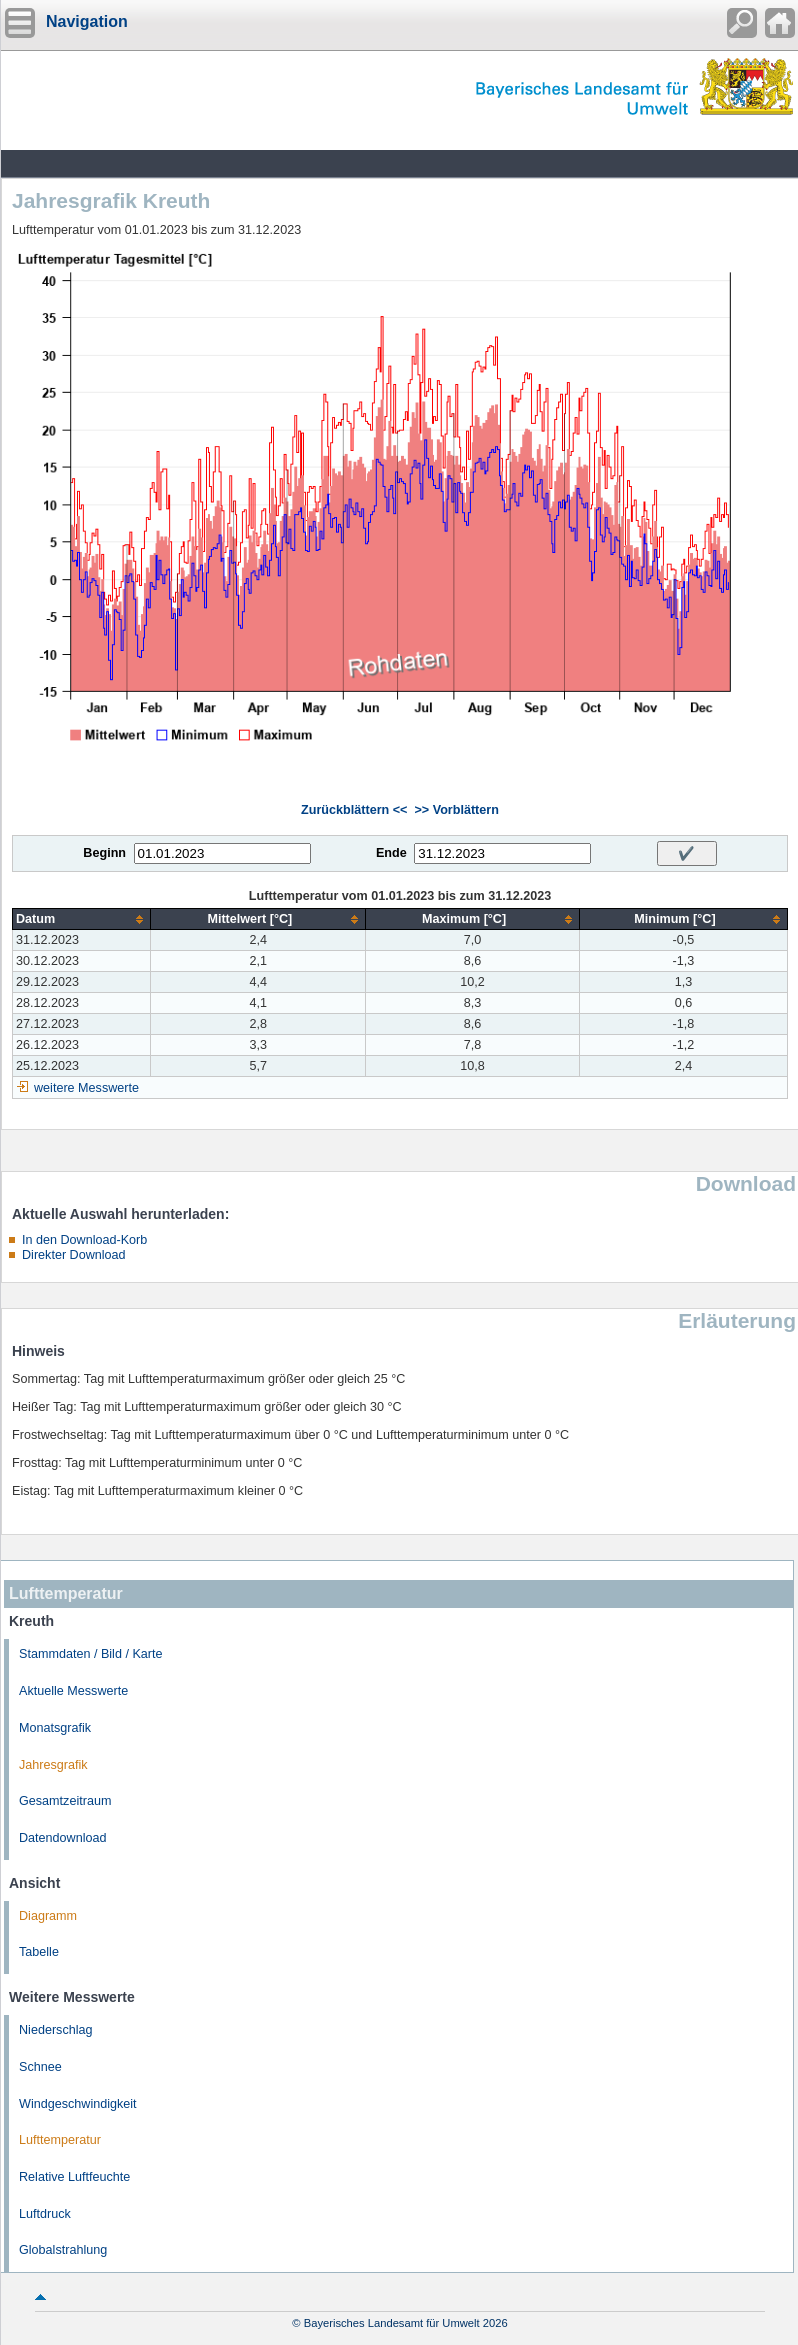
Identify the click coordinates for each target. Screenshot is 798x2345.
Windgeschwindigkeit (78, 2104)
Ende (391, 853)
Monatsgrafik (55, 1728)
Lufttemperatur (60, 2140)
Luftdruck (45, 2214)
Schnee (40, 2067)
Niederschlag (56, 2030)
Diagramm (48, 1916)
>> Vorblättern (456, 810)
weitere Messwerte (86, 1088)
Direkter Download (74, 1255)
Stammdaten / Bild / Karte (91, 1654)
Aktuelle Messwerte (73, 1691)
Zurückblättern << (354, 810)
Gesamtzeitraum (65, 1801)
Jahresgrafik (53, 1765)
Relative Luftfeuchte (74, 2177)
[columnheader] (82, 919)
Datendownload (63, 1838)
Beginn (104, 853)
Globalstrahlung (63, 2250)
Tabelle (39, 1952)
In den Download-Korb (84, 1240)
